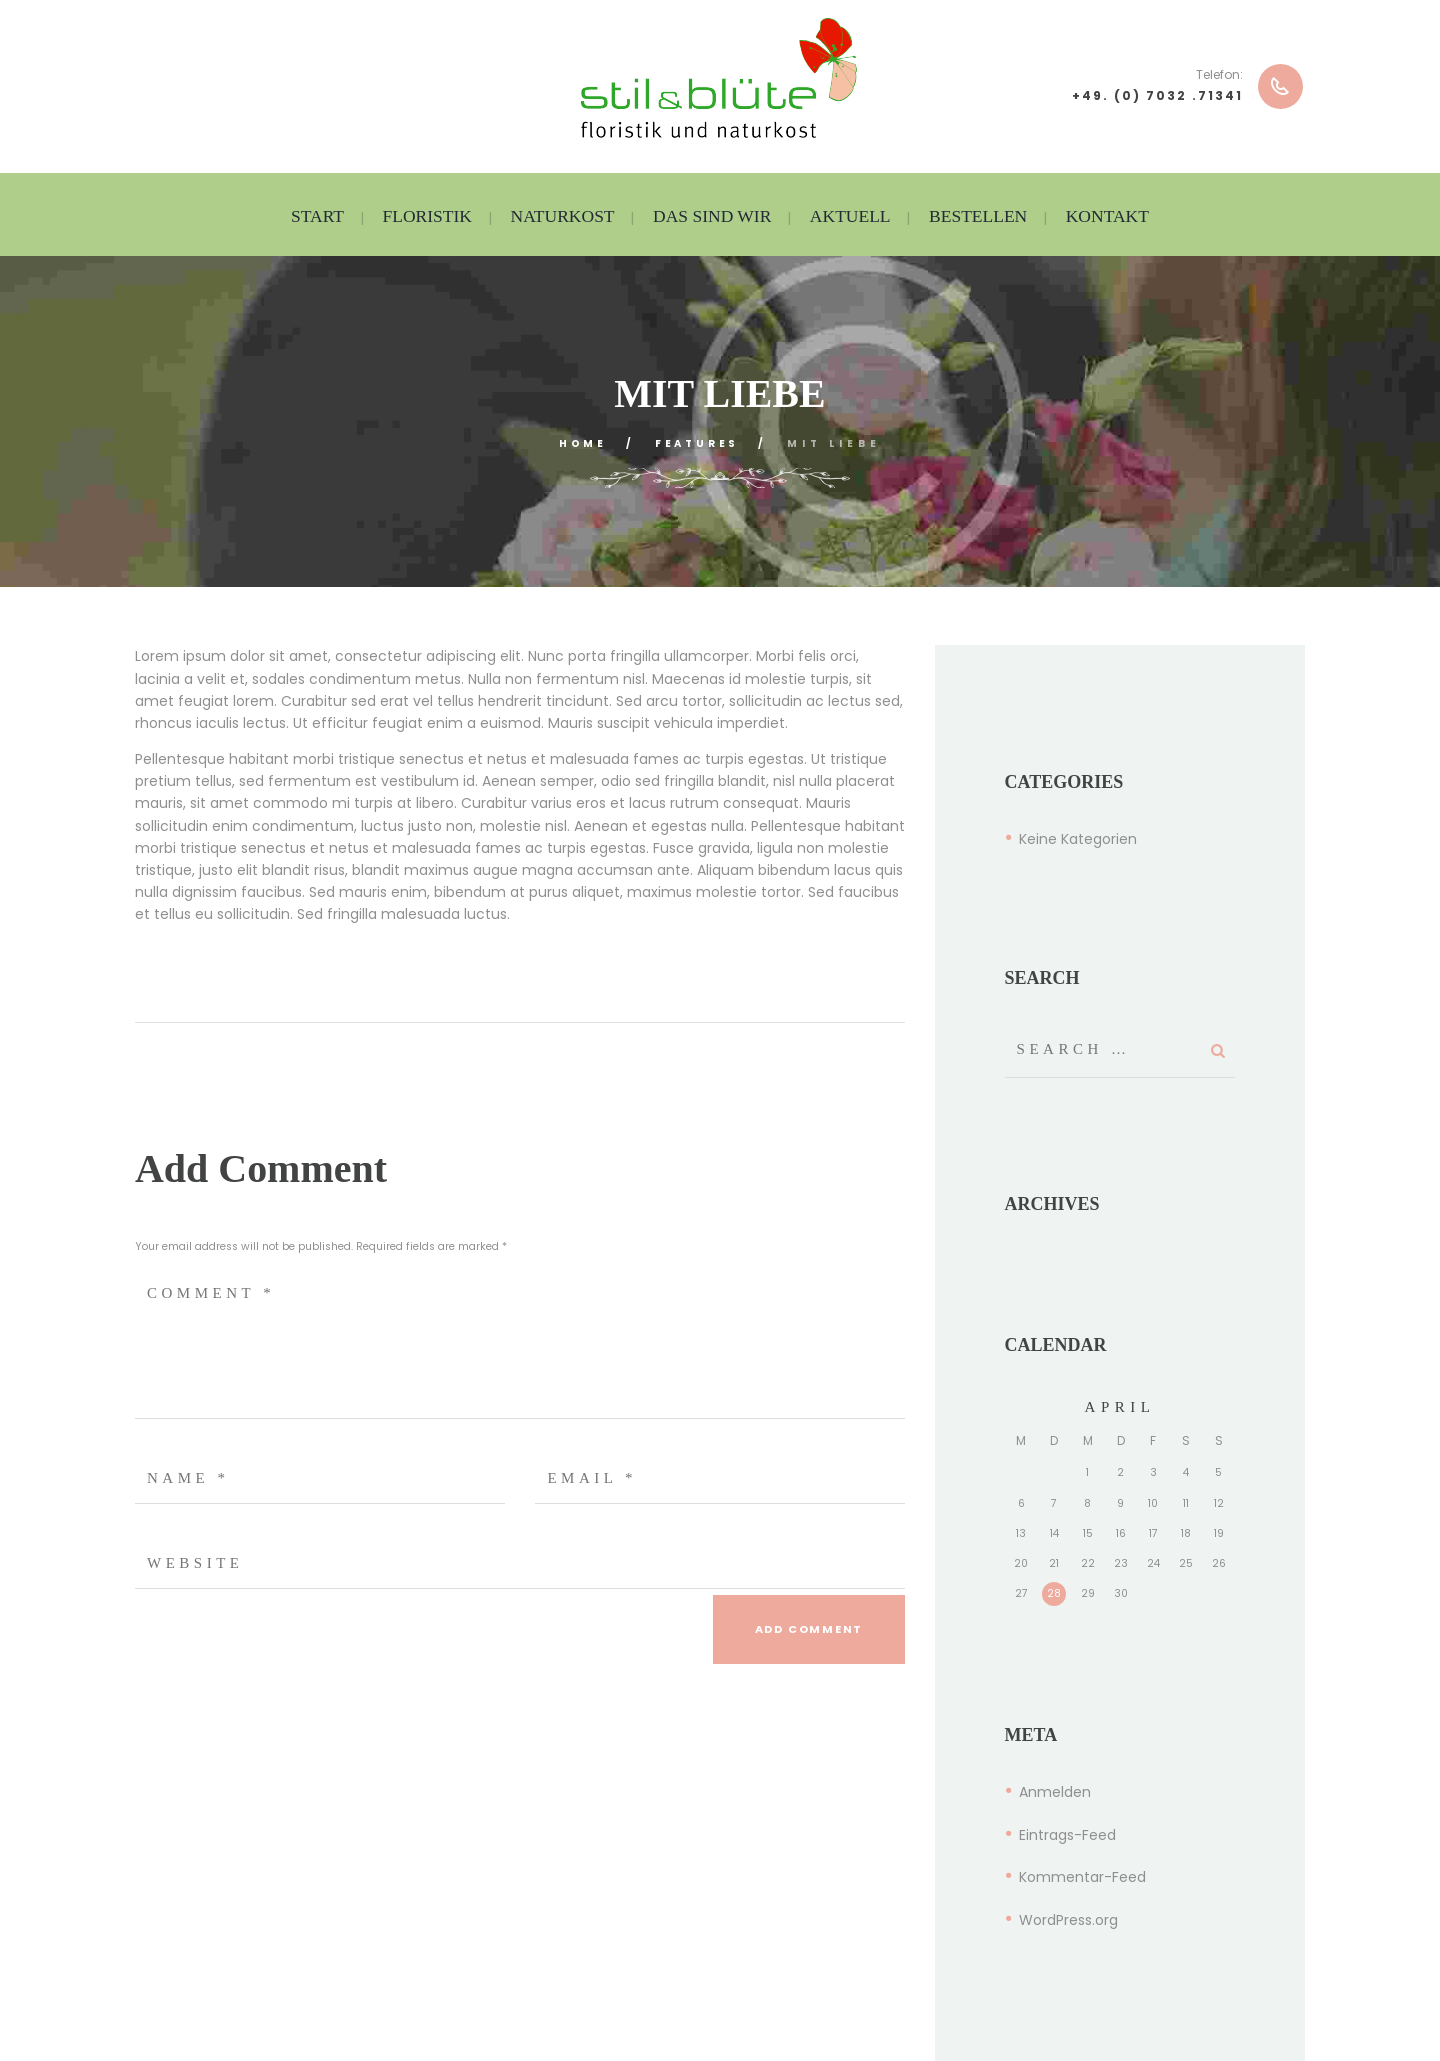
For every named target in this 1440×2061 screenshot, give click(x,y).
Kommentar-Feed (1082, 1877)
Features (700, 443)
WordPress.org (1068, 1920)
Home (578, 443)
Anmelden (1055, 1792)
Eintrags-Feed (1067, 1835)
